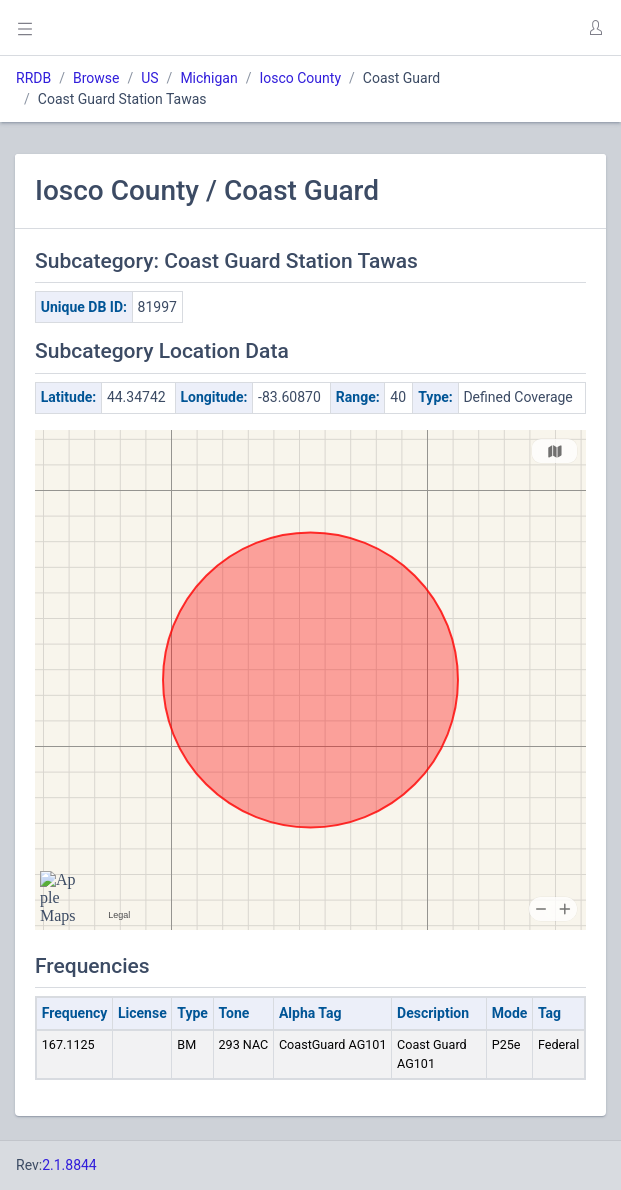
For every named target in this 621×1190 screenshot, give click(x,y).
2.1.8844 (69, 1165)
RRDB (33, 78)
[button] (595, 28)
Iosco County (300, 78)
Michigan (208, 78)
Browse (96, 78)
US (149, 78)
